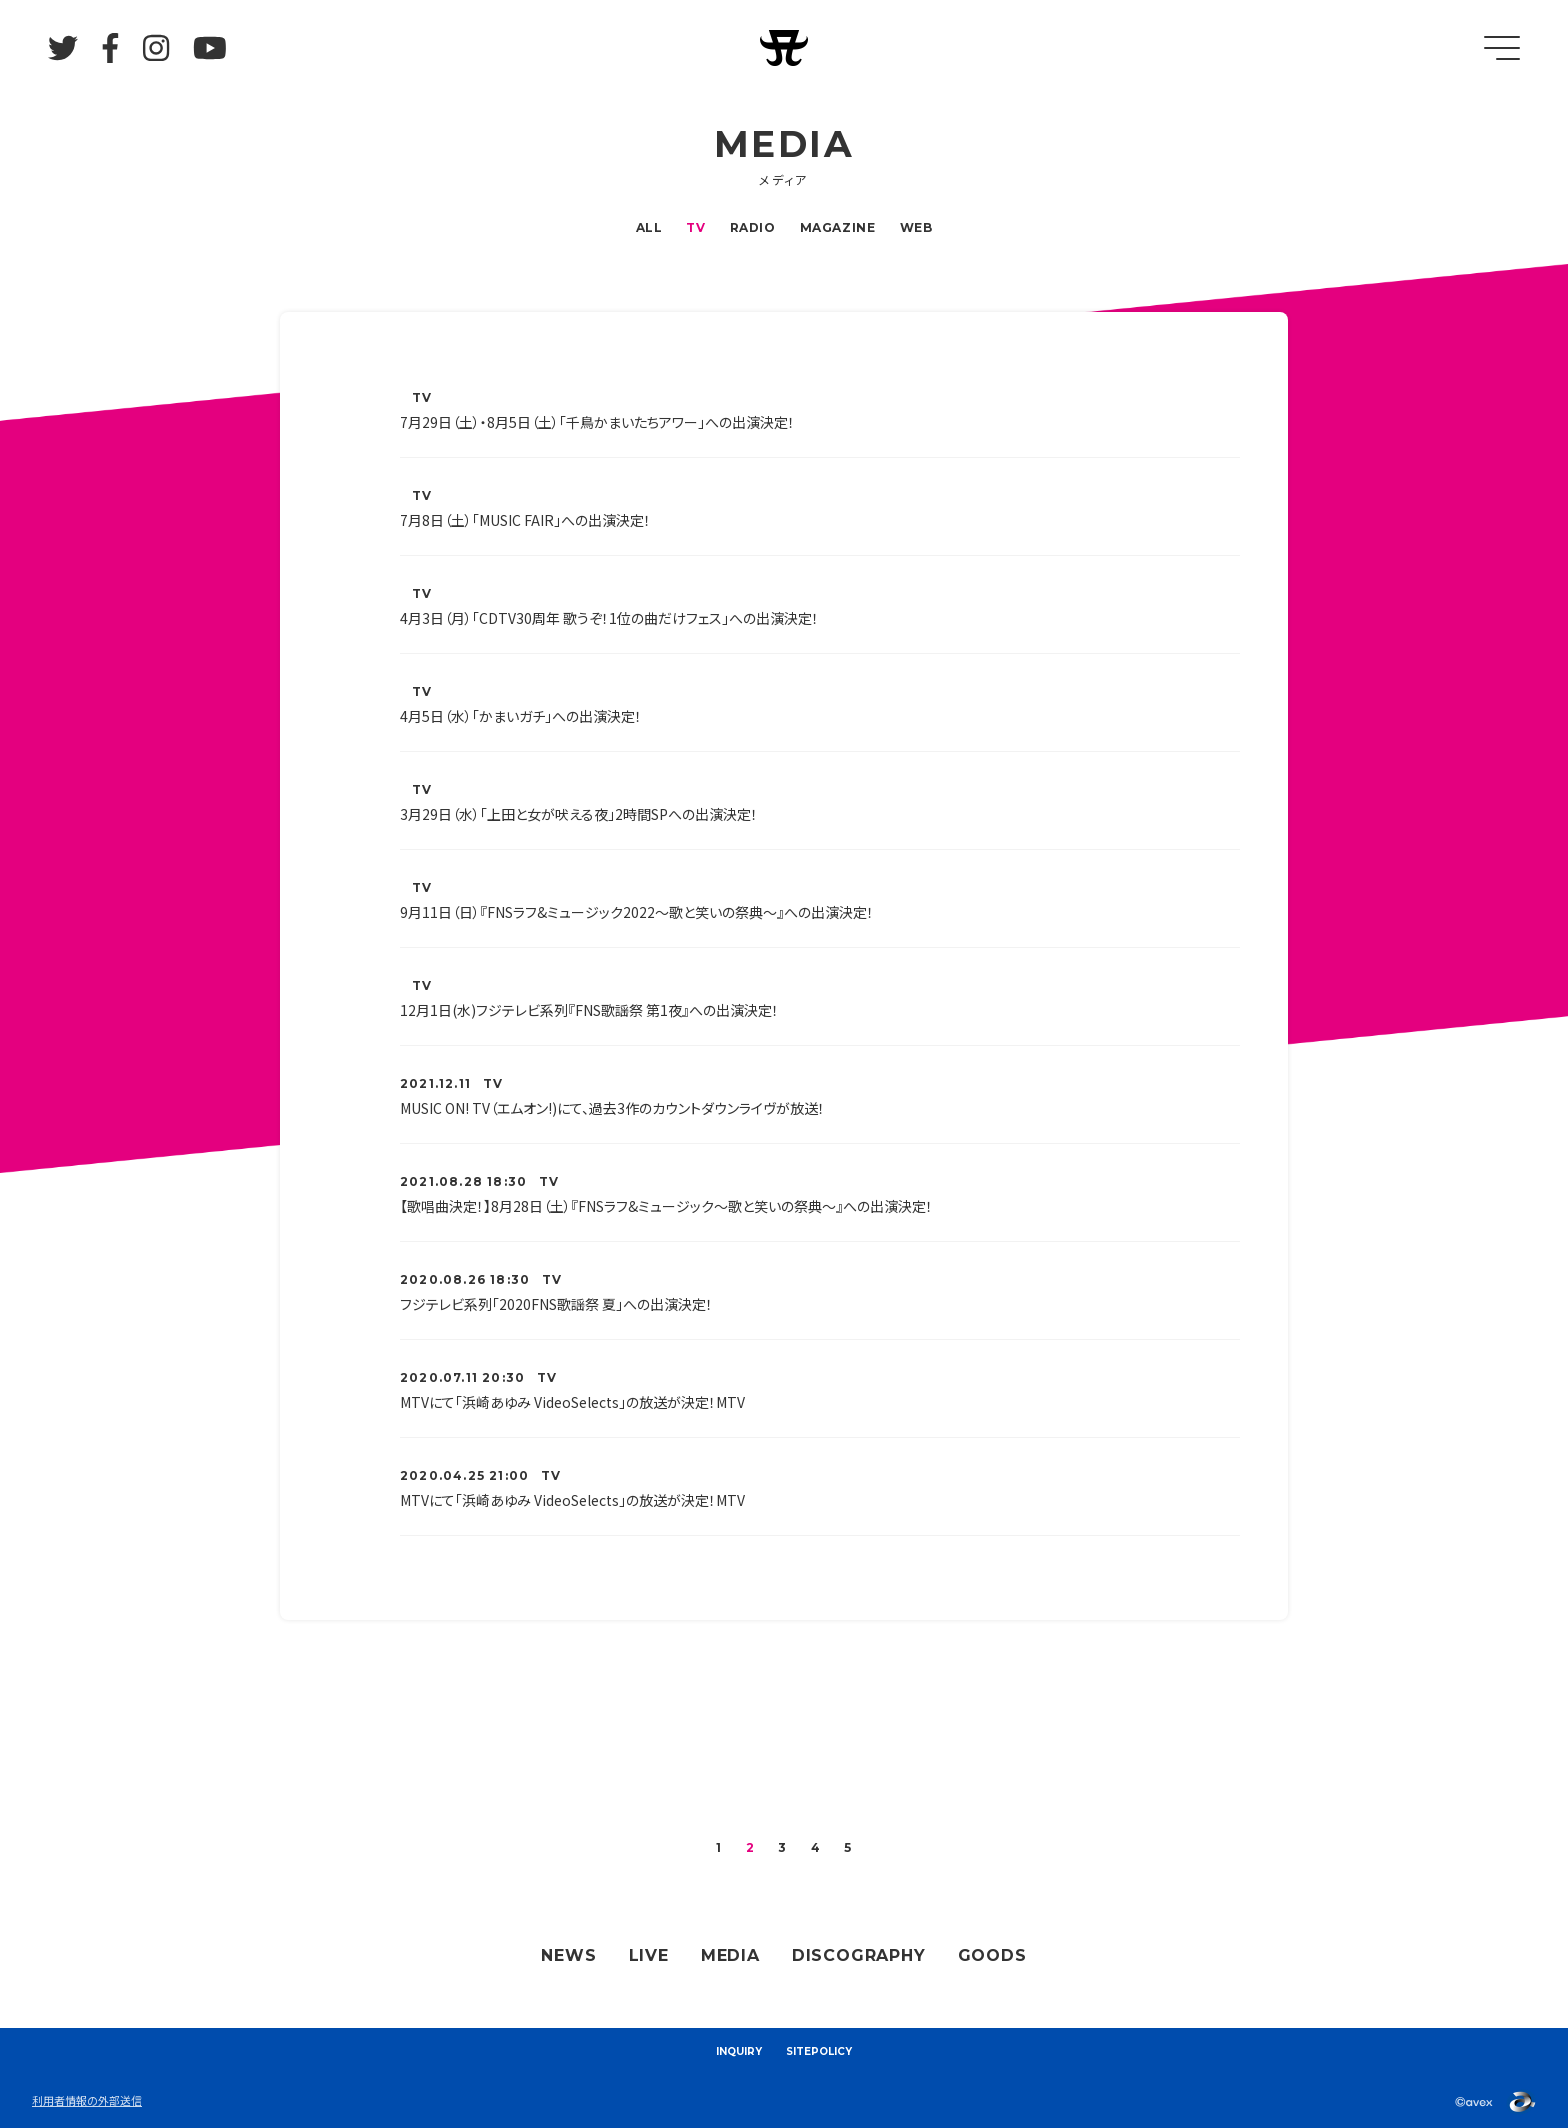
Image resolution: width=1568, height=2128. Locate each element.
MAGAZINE (838, 227)
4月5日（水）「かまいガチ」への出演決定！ (521, 716)
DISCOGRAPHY (859, 1955)
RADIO (753, 227)
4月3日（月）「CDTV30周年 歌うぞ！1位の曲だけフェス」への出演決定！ (609, 618)
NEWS (568, 1955)
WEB (916, 227)
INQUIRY (739, 2051)
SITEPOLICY (819, 2051)
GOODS (992, 1955)
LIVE (649, 1955)
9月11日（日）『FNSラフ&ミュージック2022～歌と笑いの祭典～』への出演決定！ (637, 912)
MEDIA (730, 1955)
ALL (649, 227)
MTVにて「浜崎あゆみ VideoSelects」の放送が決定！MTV (572, 1402)
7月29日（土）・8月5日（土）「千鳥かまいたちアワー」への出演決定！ (597, 422)
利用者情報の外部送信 (87, 2100)
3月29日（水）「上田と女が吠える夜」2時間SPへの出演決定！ (579, 814)
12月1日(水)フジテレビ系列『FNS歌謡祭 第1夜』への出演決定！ (589, 1010)
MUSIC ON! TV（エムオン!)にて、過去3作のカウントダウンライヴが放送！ (612, 1108)
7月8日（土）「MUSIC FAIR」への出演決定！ (525, 520)
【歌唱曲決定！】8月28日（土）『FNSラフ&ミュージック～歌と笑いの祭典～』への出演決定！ (666, 1206)
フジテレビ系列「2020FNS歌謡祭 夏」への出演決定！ (556, 1304)
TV (695, 227)
